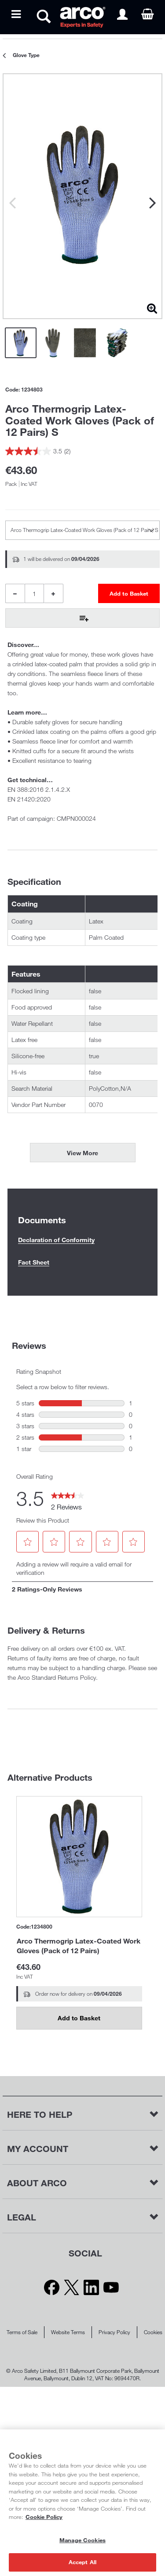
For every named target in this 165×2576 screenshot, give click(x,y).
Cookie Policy (44, 2516)
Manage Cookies (82, 2540)
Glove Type (26, 54)
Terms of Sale (22, 2332)
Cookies (153, 2332)
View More (82, 1153)
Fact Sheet (33, 1262)
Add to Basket (79, 2018)
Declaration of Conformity (56, 1239)
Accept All (82, 2561)
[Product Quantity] (34, 593)
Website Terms (68, 2332)
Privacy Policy (114, 2332)
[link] (67, 1498)
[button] (27, 1542)
